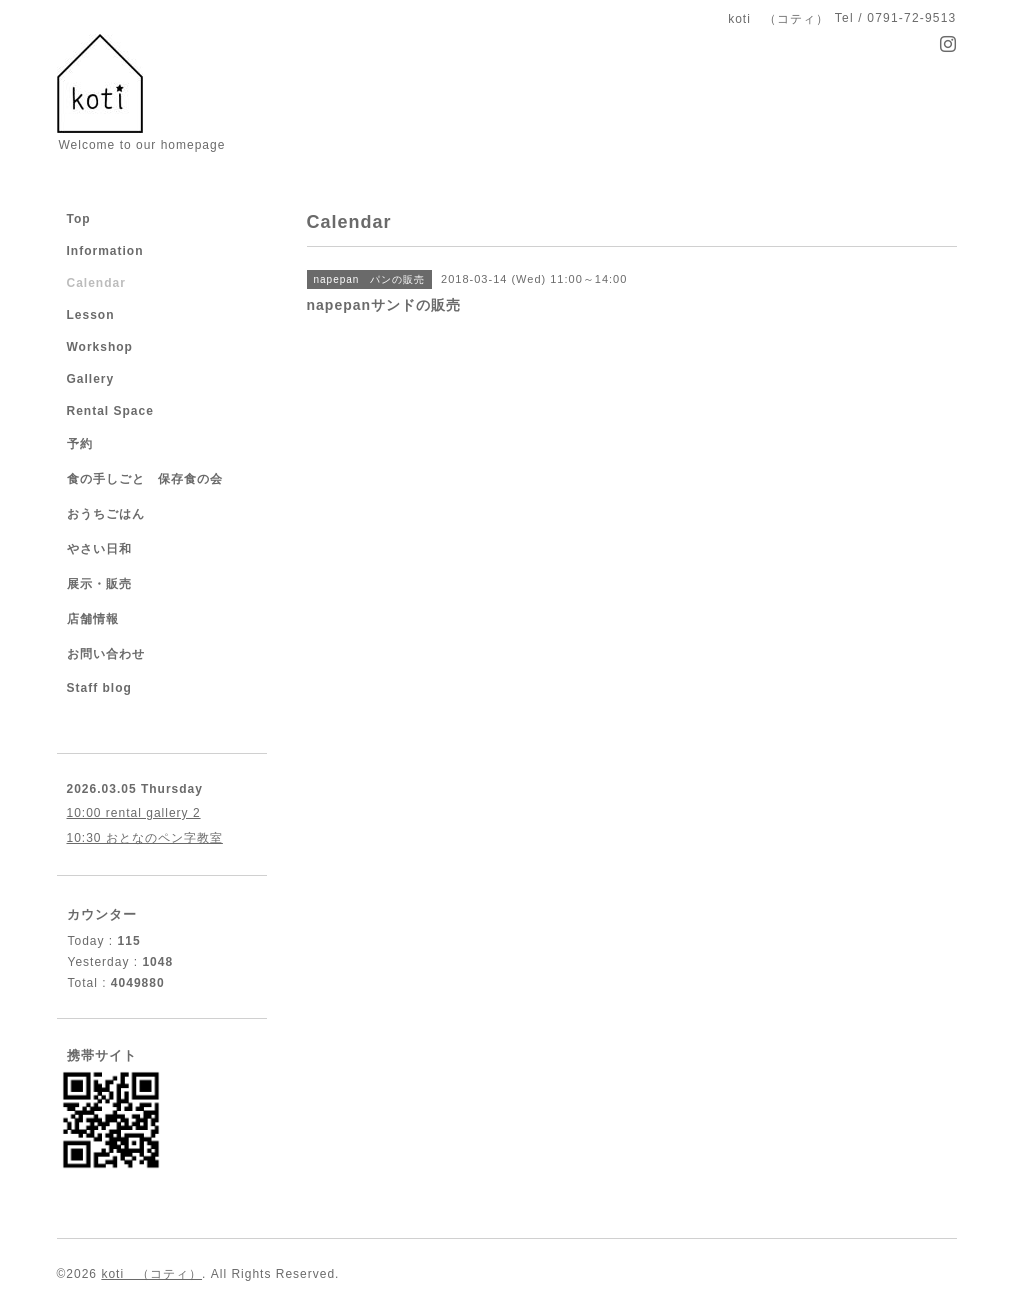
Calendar (96, 283)
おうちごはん (106, 514)
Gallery (91, 379)
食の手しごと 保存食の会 (145, 479)
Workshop (100, 347)
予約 (80, 444)
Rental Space (110, 411)
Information (105, 251)
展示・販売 (99, 584)
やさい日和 (99, 549)
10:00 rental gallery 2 (134, 813)
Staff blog (99, 688)
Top (79, 219)
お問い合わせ (106, 654)
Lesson (91, 315)
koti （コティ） (151, 1274)
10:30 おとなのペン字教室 (145, 838)
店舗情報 (93, 619)
